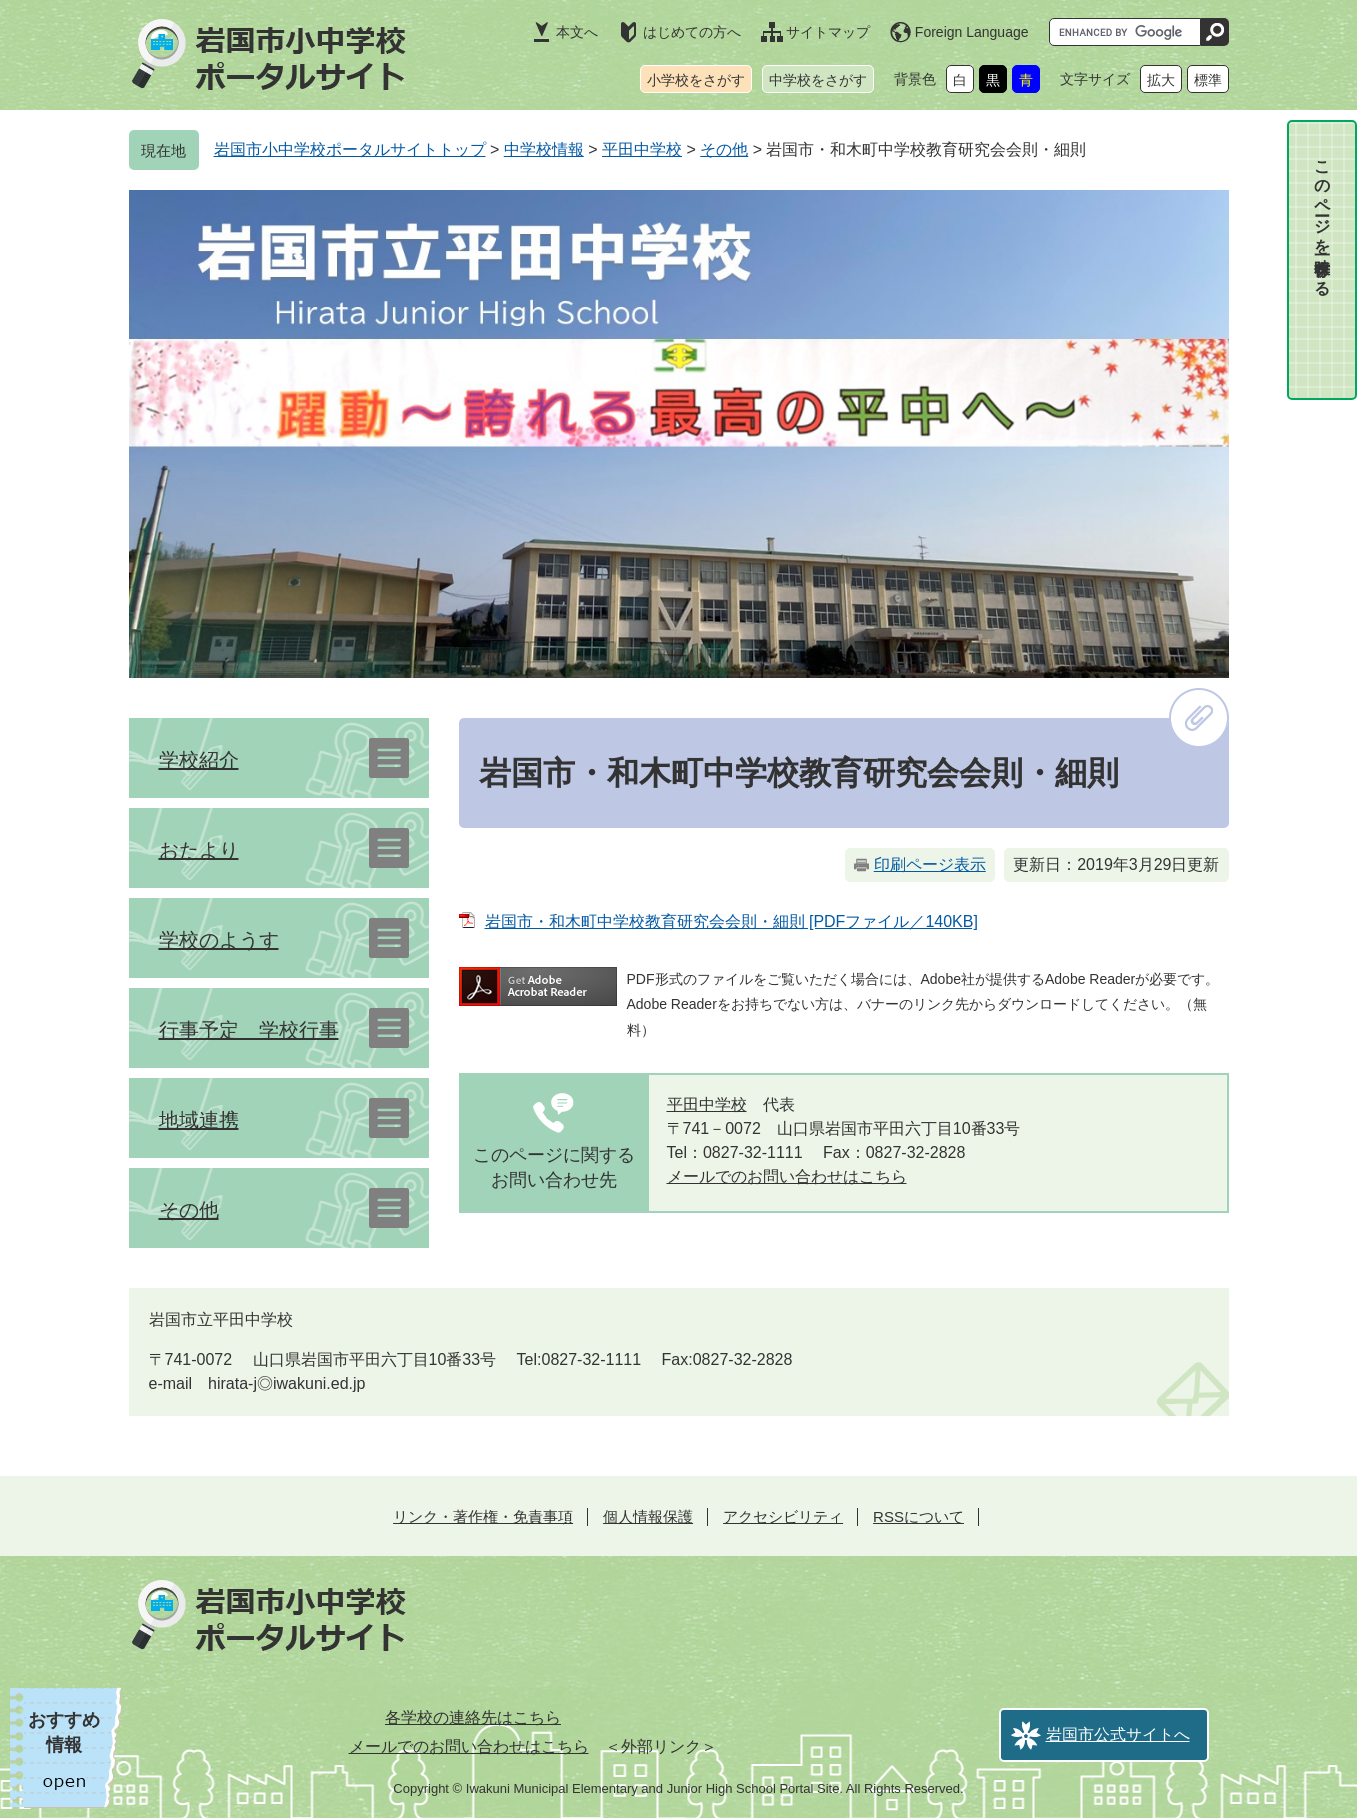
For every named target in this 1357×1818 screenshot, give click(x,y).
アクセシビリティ (783, 1516)
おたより (199, 850)
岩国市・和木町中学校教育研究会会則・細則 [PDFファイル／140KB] (731, 921)
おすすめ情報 (64, 1732)
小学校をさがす (696, 80)
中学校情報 (544, 149)
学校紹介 (199, 760)
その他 (724, 149)
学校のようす (219, 940)
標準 (1208, 80)
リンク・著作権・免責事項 (483, 1516)
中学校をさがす (818, 80)
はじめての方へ (692, 32)
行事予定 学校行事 (249, 1030)
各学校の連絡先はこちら (473, 1717)
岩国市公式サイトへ (1118, 1734)
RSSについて (918, 1516)
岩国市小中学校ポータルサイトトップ (350, 149)
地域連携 (199, 1120)
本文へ (577, 32)
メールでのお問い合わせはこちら (787, 1176)
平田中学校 (642, 149)
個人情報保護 (648, 1516)
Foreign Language (972, 32)
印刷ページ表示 (930, 864)
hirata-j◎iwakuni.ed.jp (286, 1383)
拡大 (1161, 80)
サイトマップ (828, 32)
